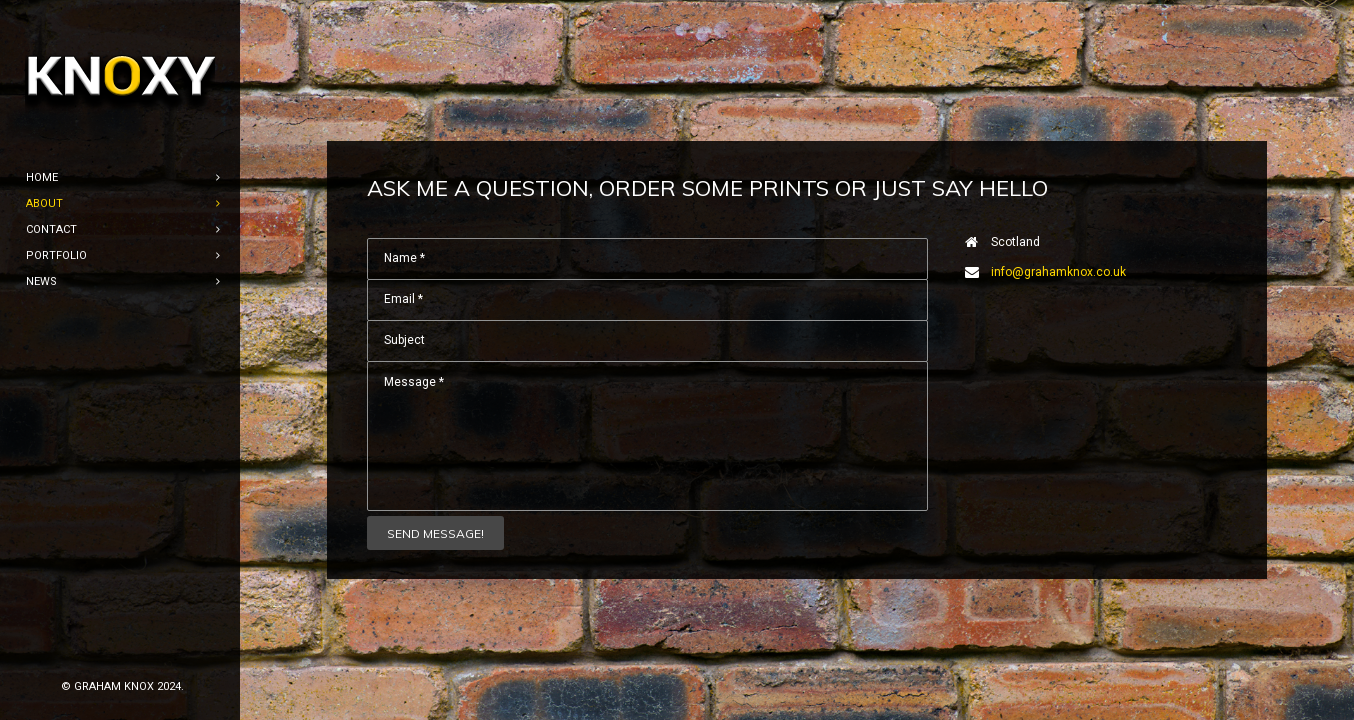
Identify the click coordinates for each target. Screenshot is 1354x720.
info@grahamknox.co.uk (1058, 272)
